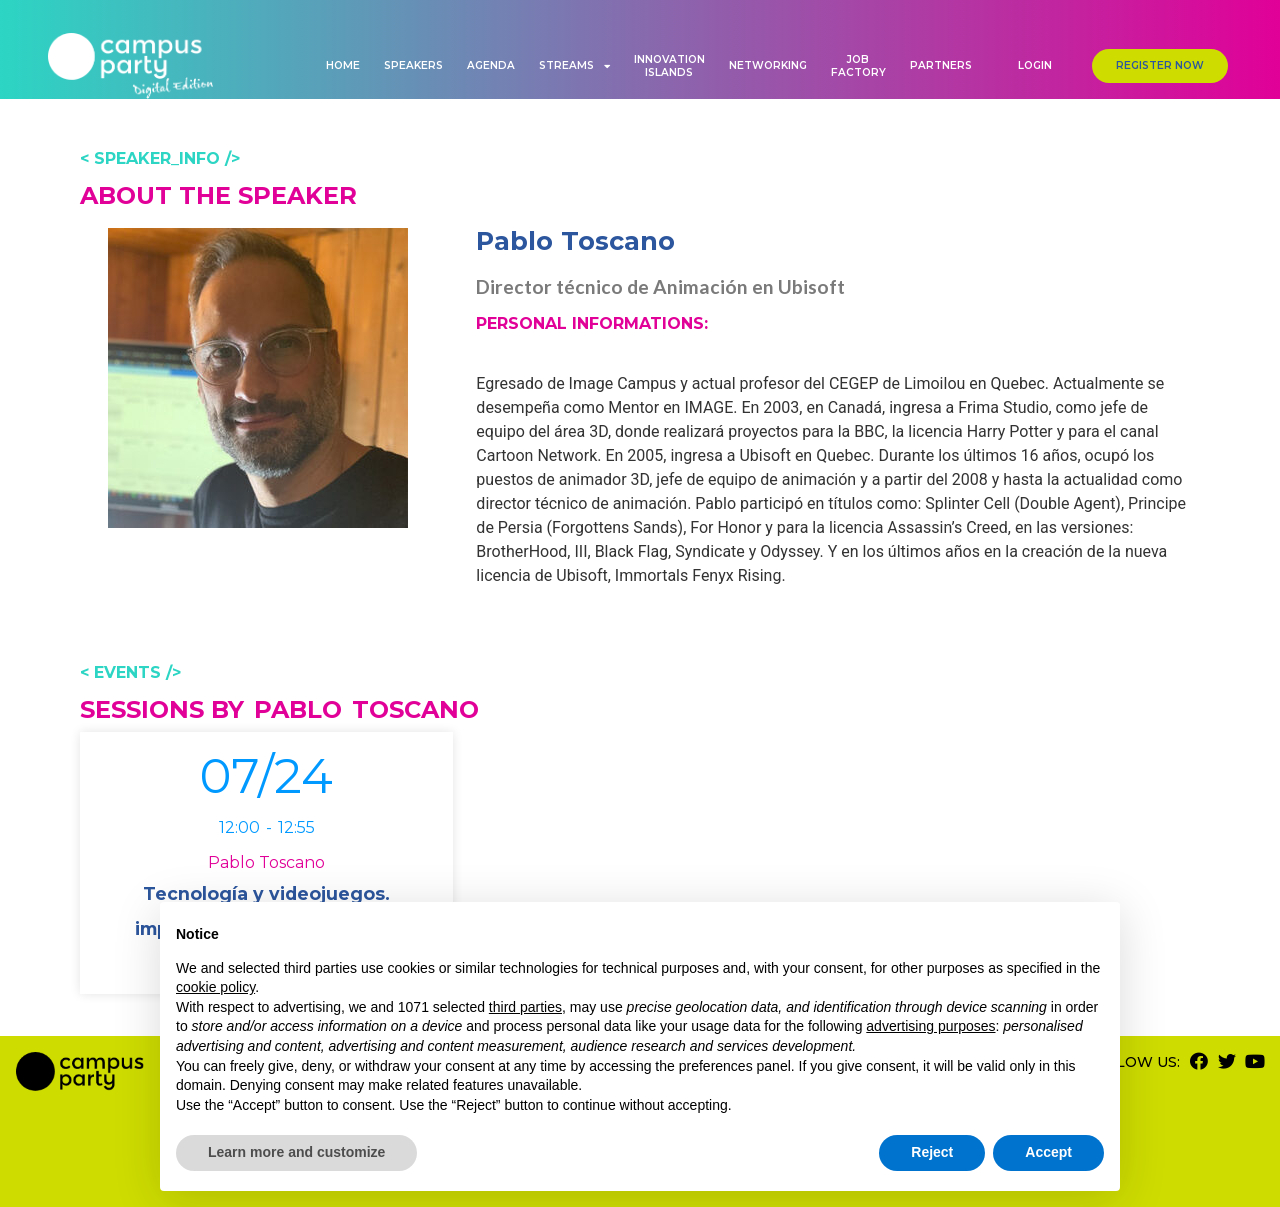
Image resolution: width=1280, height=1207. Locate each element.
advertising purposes (930, 1026)
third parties (525, 1007)
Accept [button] (1048, 1152)
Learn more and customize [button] (296, 1152)
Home (343, 65)
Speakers (413, 65)
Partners (941, 65)
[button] (1035, 66)
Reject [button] (932, 1152)
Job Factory (858, 66)
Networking (768, 65)
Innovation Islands (669, 66)
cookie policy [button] (215, 987)
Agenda (491, 65)
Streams (574, 66)
